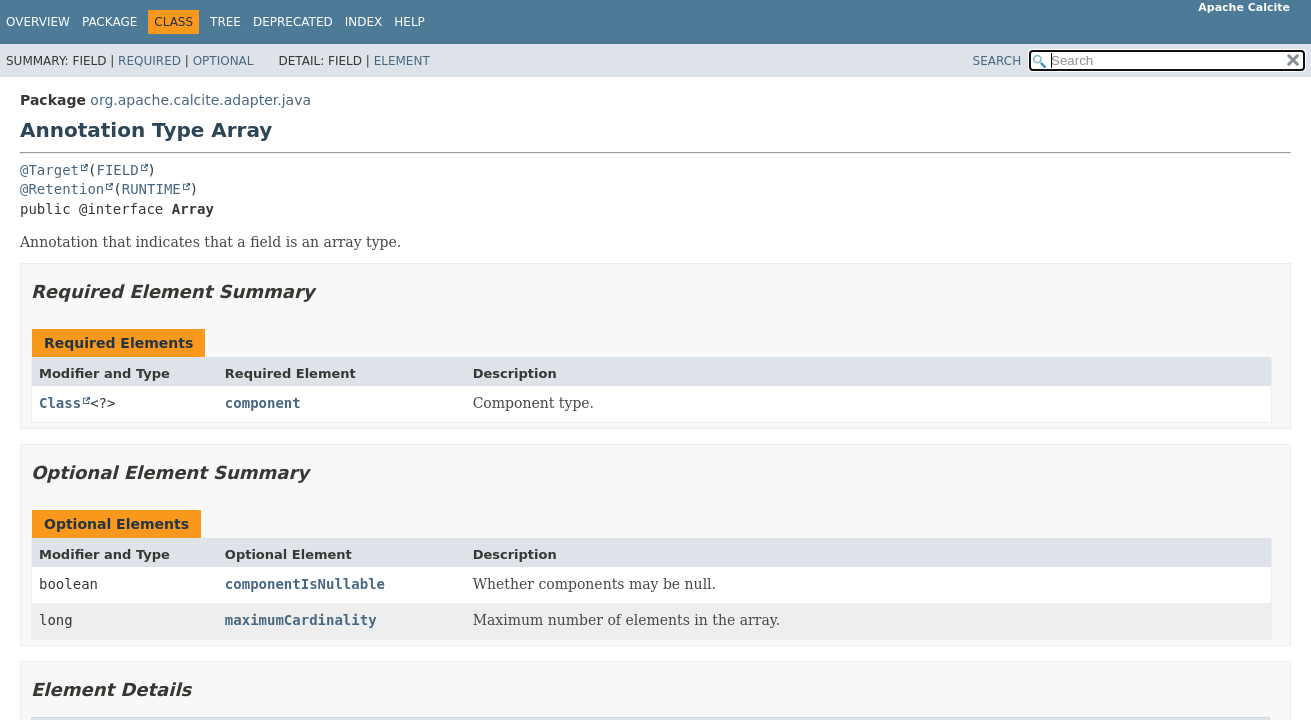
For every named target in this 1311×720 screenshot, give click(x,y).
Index (364, 22)
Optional (223, 61)
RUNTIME (151, 189)
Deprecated (293, 22)
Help (409, 22)
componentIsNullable (305, 584)
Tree (225, 22)
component (263, 403)
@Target (49, 170)
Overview (38, 22)
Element (402, 61)
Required (149, 61)
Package (109, 22)
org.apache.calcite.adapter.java (200, 100)
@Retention (62, 189)
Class (60, 403)
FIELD (117, 170)
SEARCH (997, 61)
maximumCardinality (301, 620)
